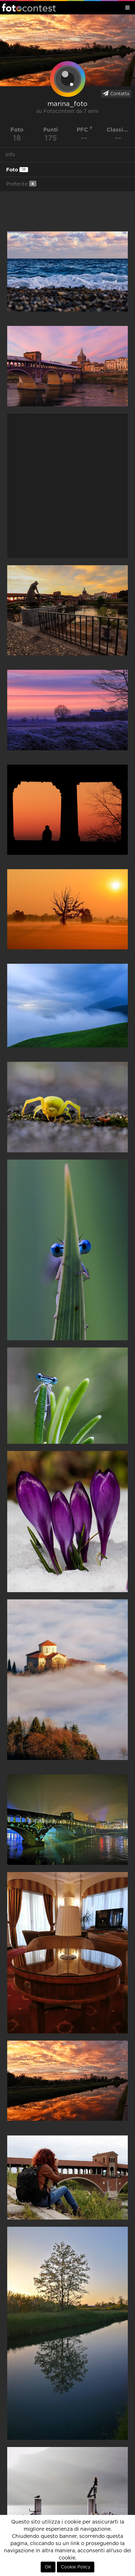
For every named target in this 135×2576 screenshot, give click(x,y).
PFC (84, 129)
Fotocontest (29, 7)
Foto (17, 169)
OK (48, 2567)
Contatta (116, 93)
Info (10, 154)
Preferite (21, 184)
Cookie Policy (75, 2567)
